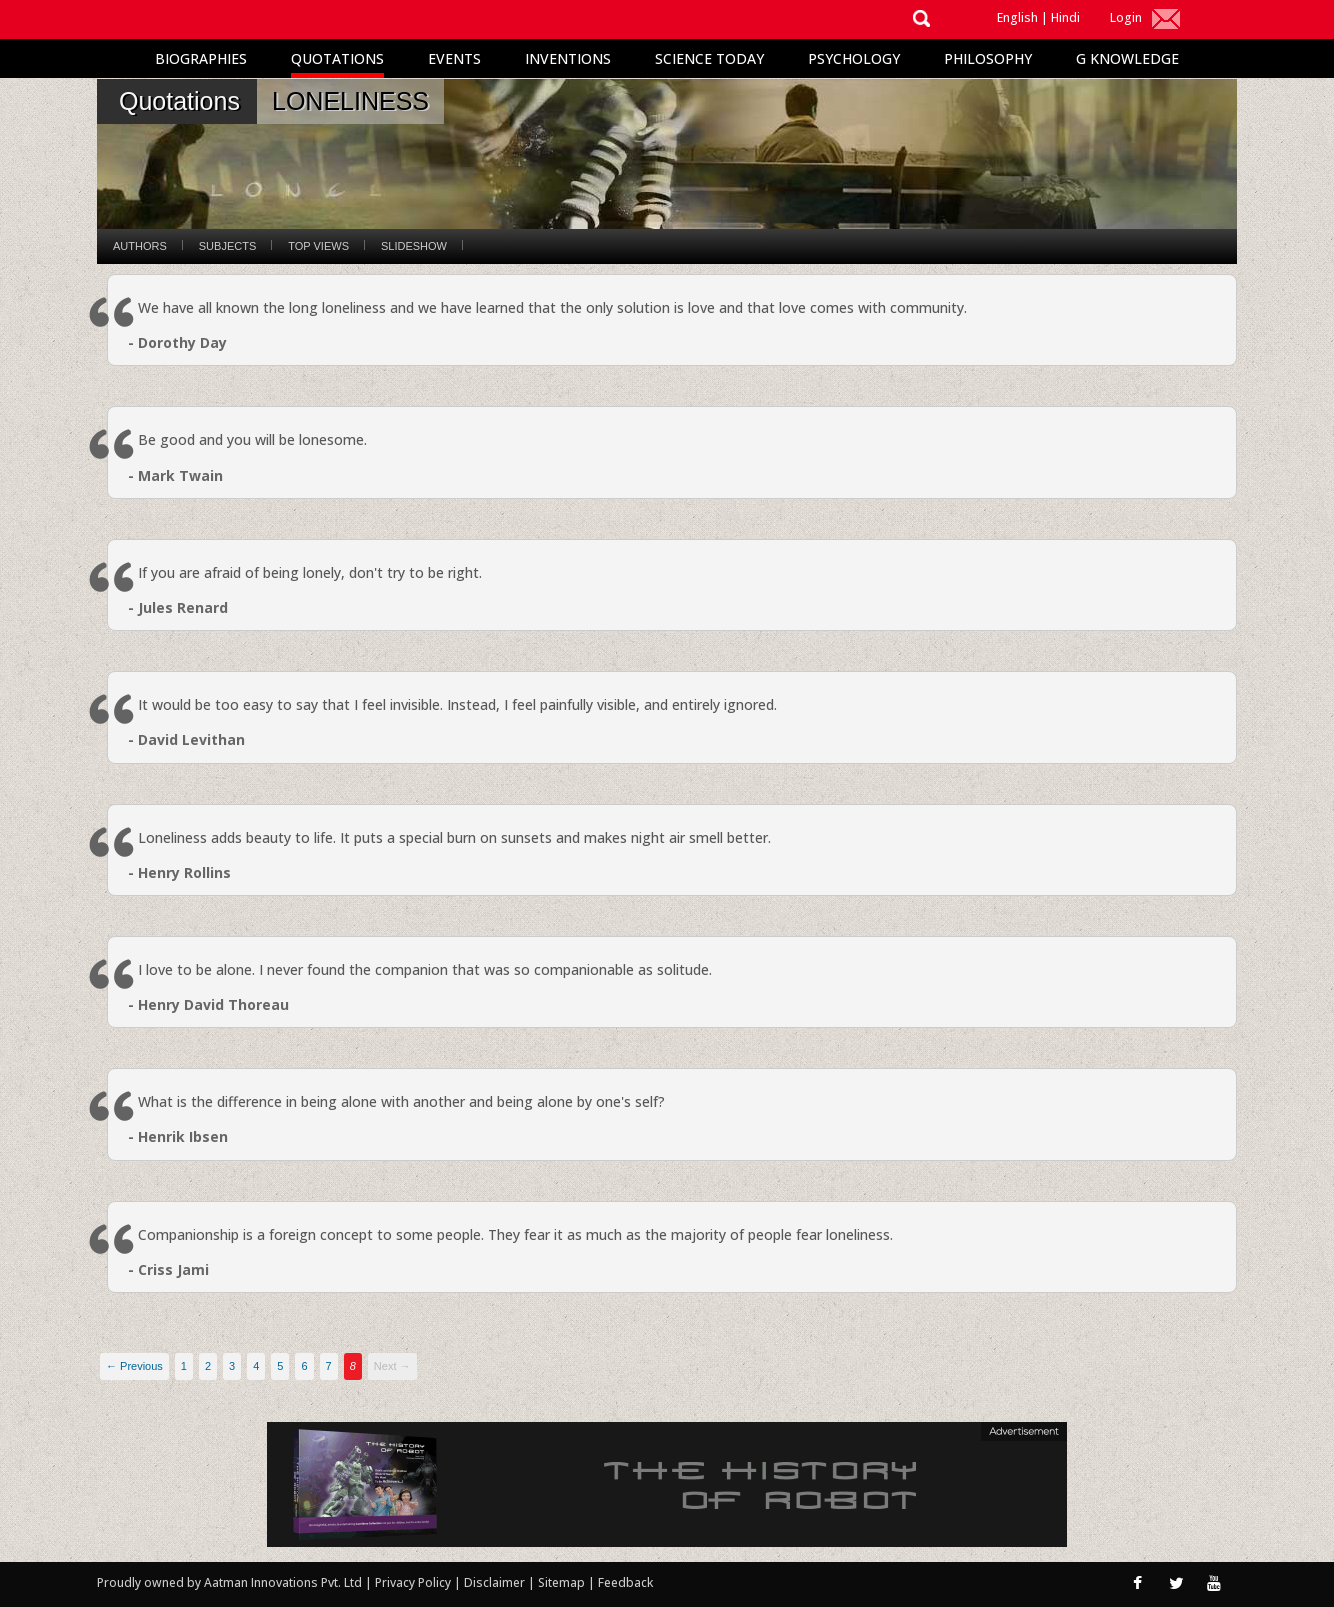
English (1017, 17)
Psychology (854, 58)
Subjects (227, 246)
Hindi (1065, 17)
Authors (140, 246)
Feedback (625, 1582)
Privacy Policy (414, 1582)
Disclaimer (494, 1582)
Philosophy (988, 58)
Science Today (709, 58)
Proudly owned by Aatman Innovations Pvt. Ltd (229, 1582)
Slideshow (414, 246)
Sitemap (563, 1582)
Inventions (568, 58)
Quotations (337, 58)
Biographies (201, 58)
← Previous (134, 1366)
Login (1126, 17)
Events (454, 58)
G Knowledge (1127, 58)
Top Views (318, 246)
